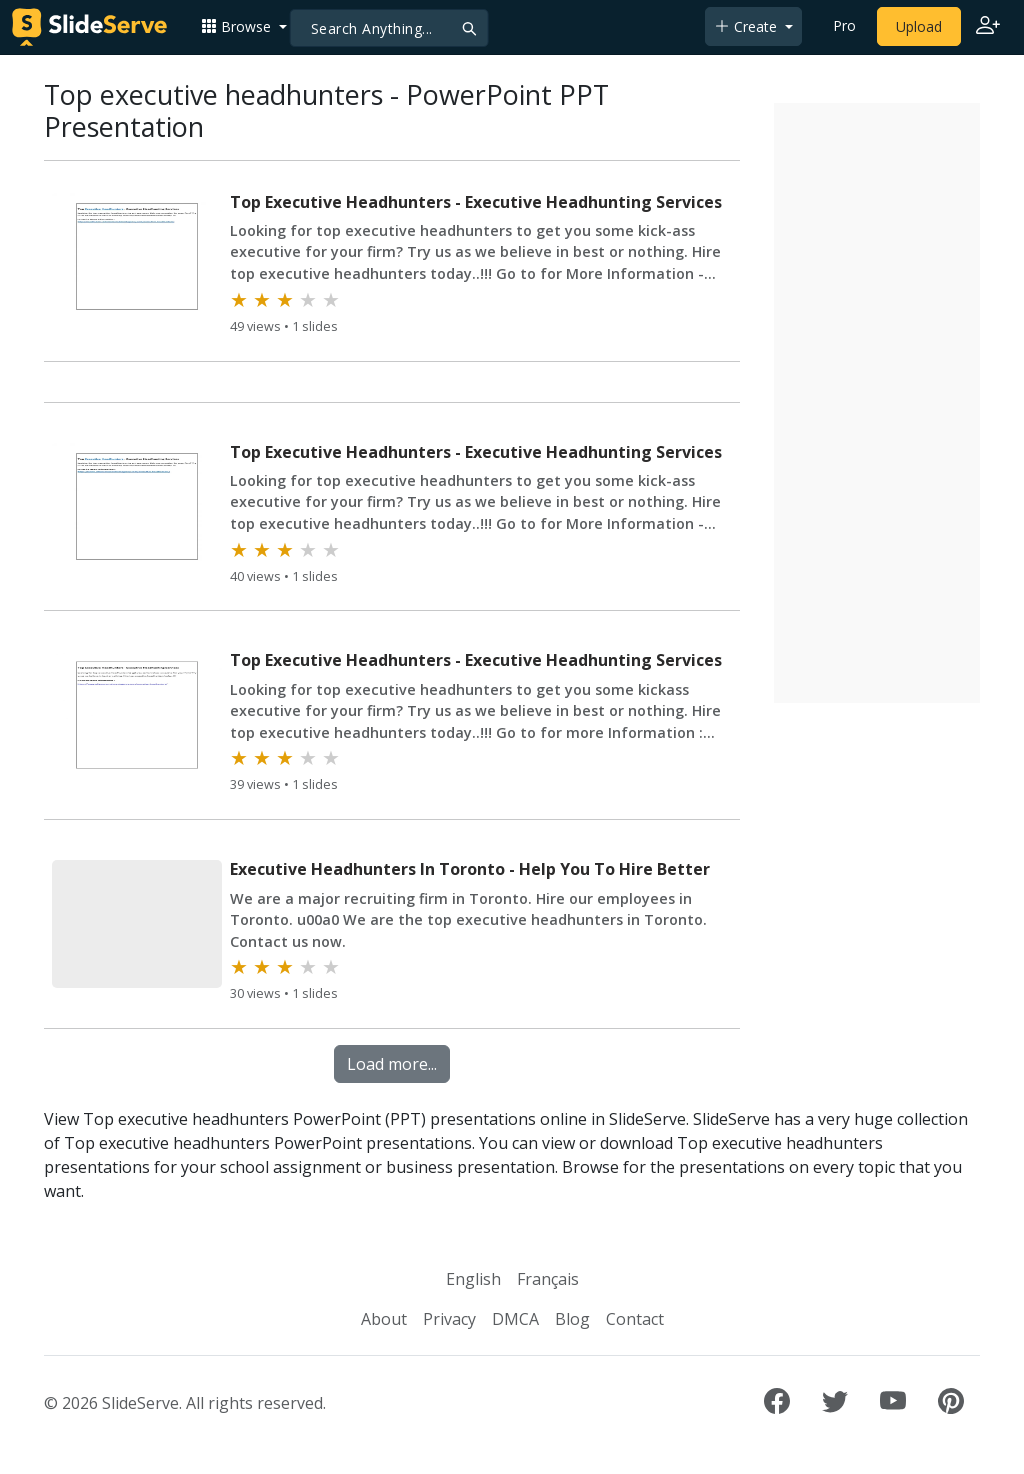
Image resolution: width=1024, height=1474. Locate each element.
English (473, 1279)
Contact (635, 1319)
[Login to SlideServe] (988, 27)
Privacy (449, 1319)
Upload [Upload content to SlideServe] (919, 26)
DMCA (515, 1319)
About (384, 1319)
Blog (572, 1319)
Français (548, 1279)
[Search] (389, 28)
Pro (844, 25)
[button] (244, 26)
